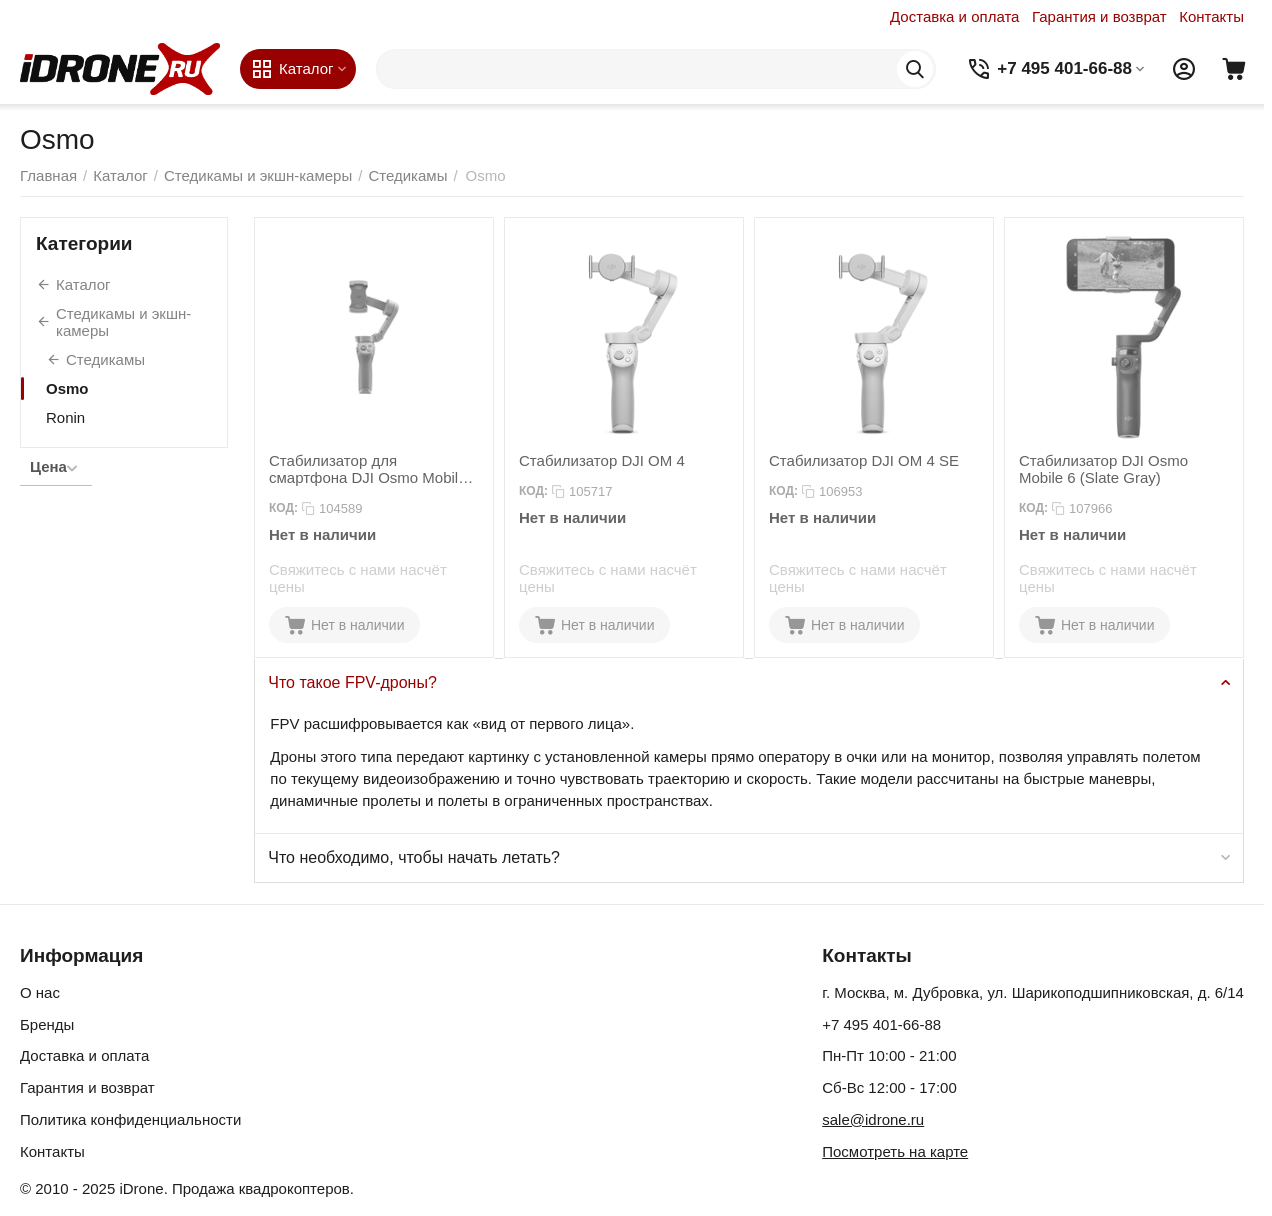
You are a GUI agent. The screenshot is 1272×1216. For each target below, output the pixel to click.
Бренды (47, 1024)
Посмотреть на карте (895, 1151)
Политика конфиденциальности (130, 1119)
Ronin (65, 417)
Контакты (1211, 16)
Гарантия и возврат (1099, 16)
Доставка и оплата (954, 16)
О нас (40, 992)
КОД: (283, 508)
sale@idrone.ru (873, 1119)
